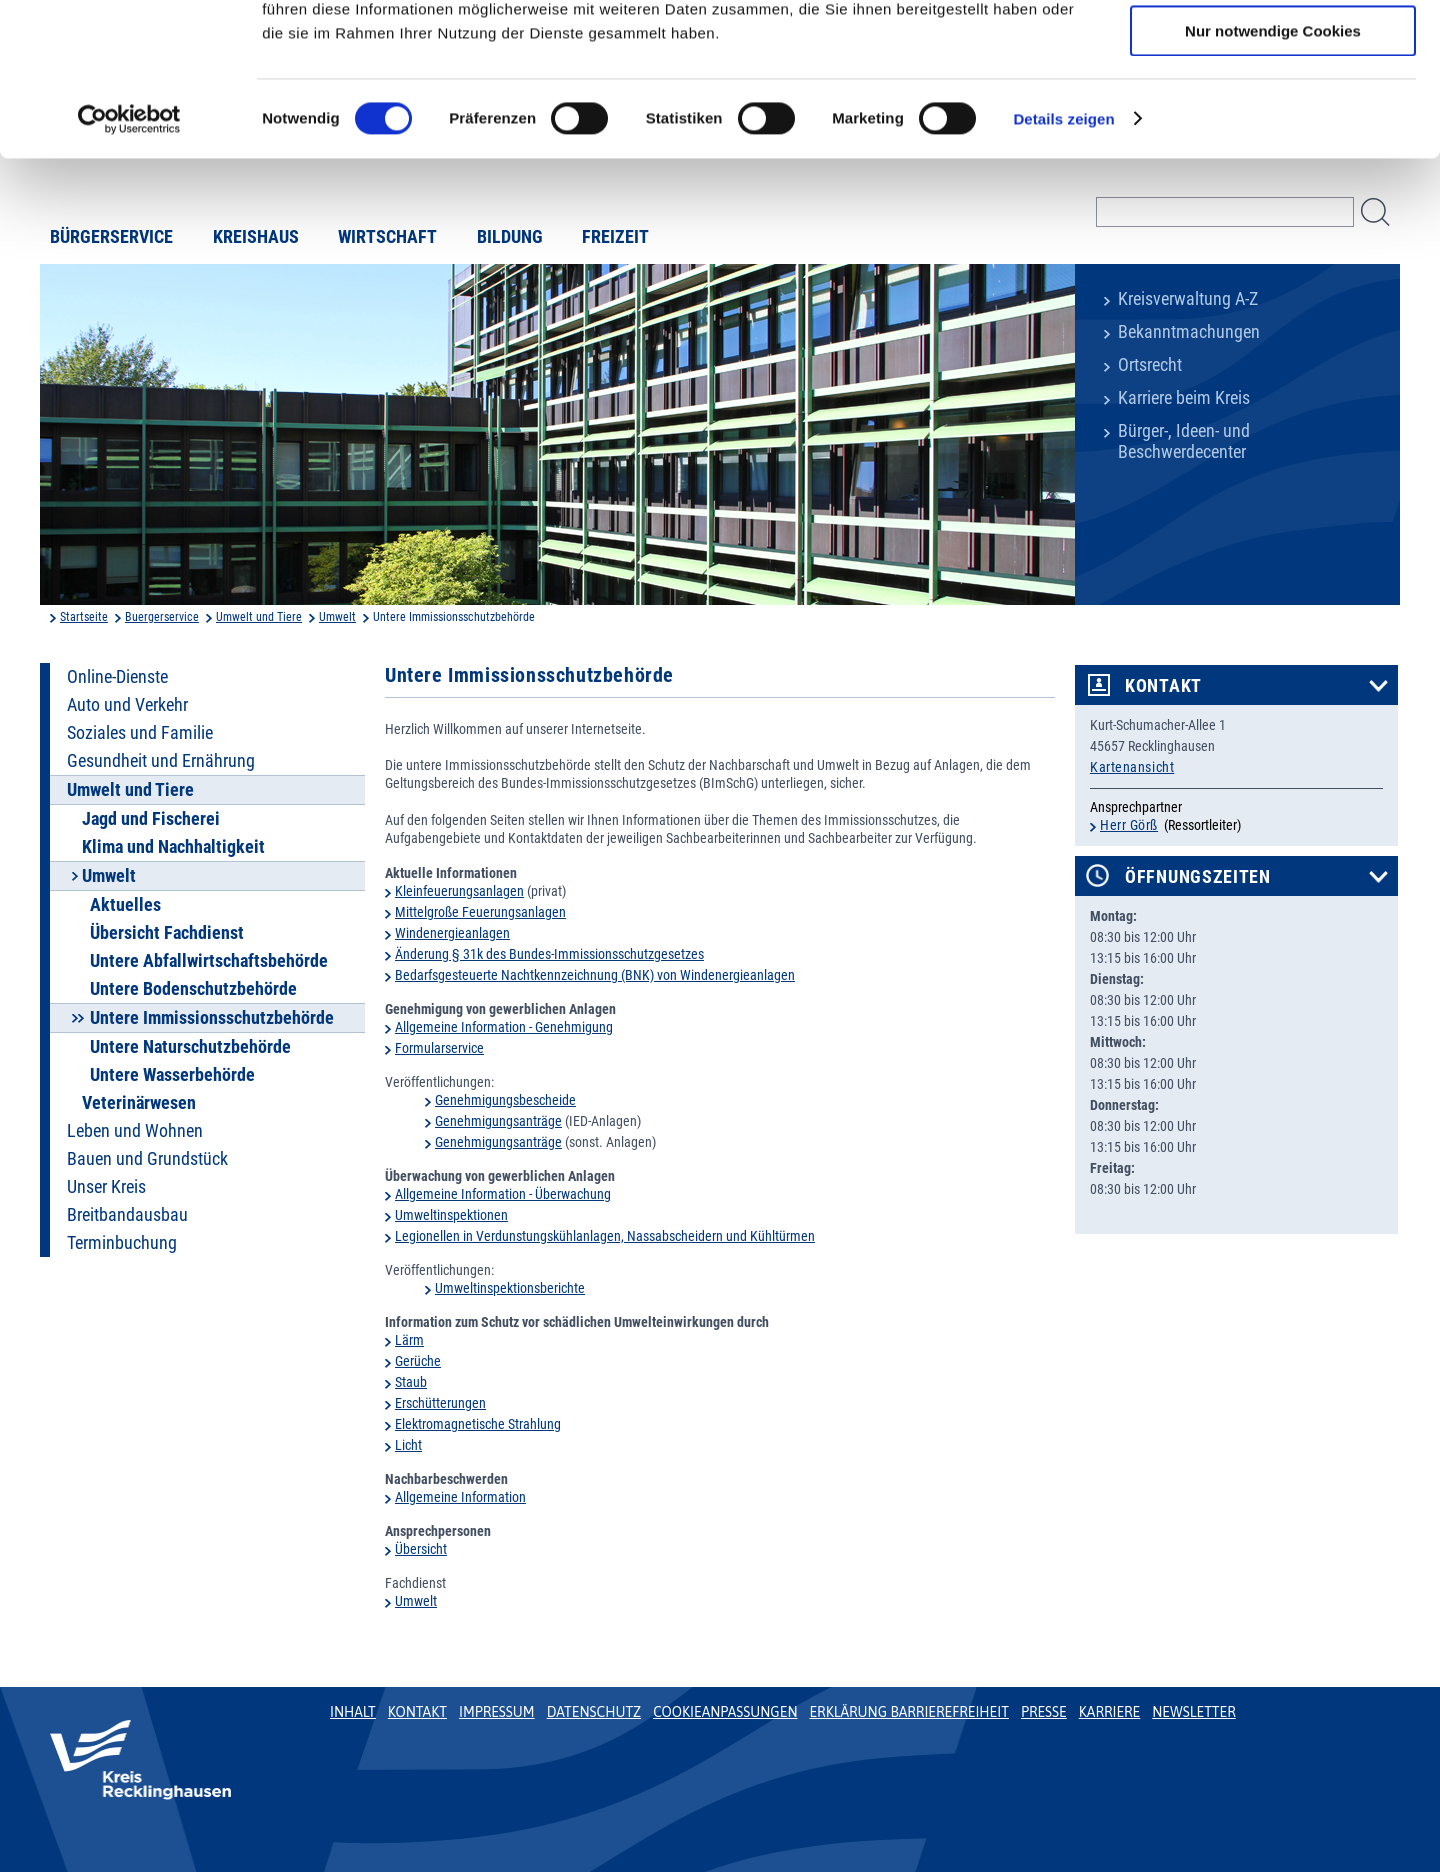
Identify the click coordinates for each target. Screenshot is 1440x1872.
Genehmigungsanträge (498, 1121)
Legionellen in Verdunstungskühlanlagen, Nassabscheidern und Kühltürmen (605, 1236)
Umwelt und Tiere (259, 617)
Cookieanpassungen (725, 1712)
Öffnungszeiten (1198, 877)
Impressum (497, 1712)
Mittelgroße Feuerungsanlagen (480, 912)
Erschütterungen (440, 1403)
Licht (408, 1445)
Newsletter (1193, 1712)
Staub (411, 1382)
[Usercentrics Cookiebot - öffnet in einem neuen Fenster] (129, 255)
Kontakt (1163, 686)
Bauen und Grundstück (147, 1159)
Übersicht (421, 1549)
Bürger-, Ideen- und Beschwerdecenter (1184, 441)
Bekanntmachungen (1189, 332)
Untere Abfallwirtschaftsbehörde (209, 961)
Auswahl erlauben (1273, 108)
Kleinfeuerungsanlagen (459, 891)
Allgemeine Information (460, 1497)
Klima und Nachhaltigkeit (173, 847)
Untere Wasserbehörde (172, 1075)
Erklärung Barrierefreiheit (908, 1712)
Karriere (1110, 1712)
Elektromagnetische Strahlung (478, 1424)
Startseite (84, 617)
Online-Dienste (117, 677)
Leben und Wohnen (135, 1131)
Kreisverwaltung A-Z (1188, 299)
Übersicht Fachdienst (167, 933)
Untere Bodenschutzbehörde (193, 989)
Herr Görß (1129, 825)
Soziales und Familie (140, 733)
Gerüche (418, 1361)
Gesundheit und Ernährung (161, 761)
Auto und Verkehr (127, 705)
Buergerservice (162, 617)
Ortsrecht (1150, 365)
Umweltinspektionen (451, 1215)
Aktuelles (125, 905)
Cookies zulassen (1273, 49)
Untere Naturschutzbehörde (190, 1047)
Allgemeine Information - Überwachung (503, 1194)
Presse (1044, 1712)
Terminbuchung (122, 1243)
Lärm (409, 1340)
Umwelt (337, 617)
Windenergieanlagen (452, 933)
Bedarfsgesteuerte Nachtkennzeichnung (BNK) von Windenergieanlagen (595, 975)
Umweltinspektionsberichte (510, 1288)
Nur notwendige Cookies (1273, 166)
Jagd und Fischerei (151, 819)
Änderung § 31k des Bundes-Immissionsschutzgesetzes (549, 954)
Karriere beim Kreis (1184, 398)
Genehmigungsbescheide (505, 1100)
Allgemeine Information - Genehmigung (504, 1027)
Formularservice (439, 1048)
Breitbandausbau (127, 1215)
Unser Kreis (106, 1187)
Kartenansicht (1132, 767)
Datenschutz (594, 1712)
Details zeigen (1063, 254)
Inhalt (353, 1712)
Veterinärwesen (139, 1103)
